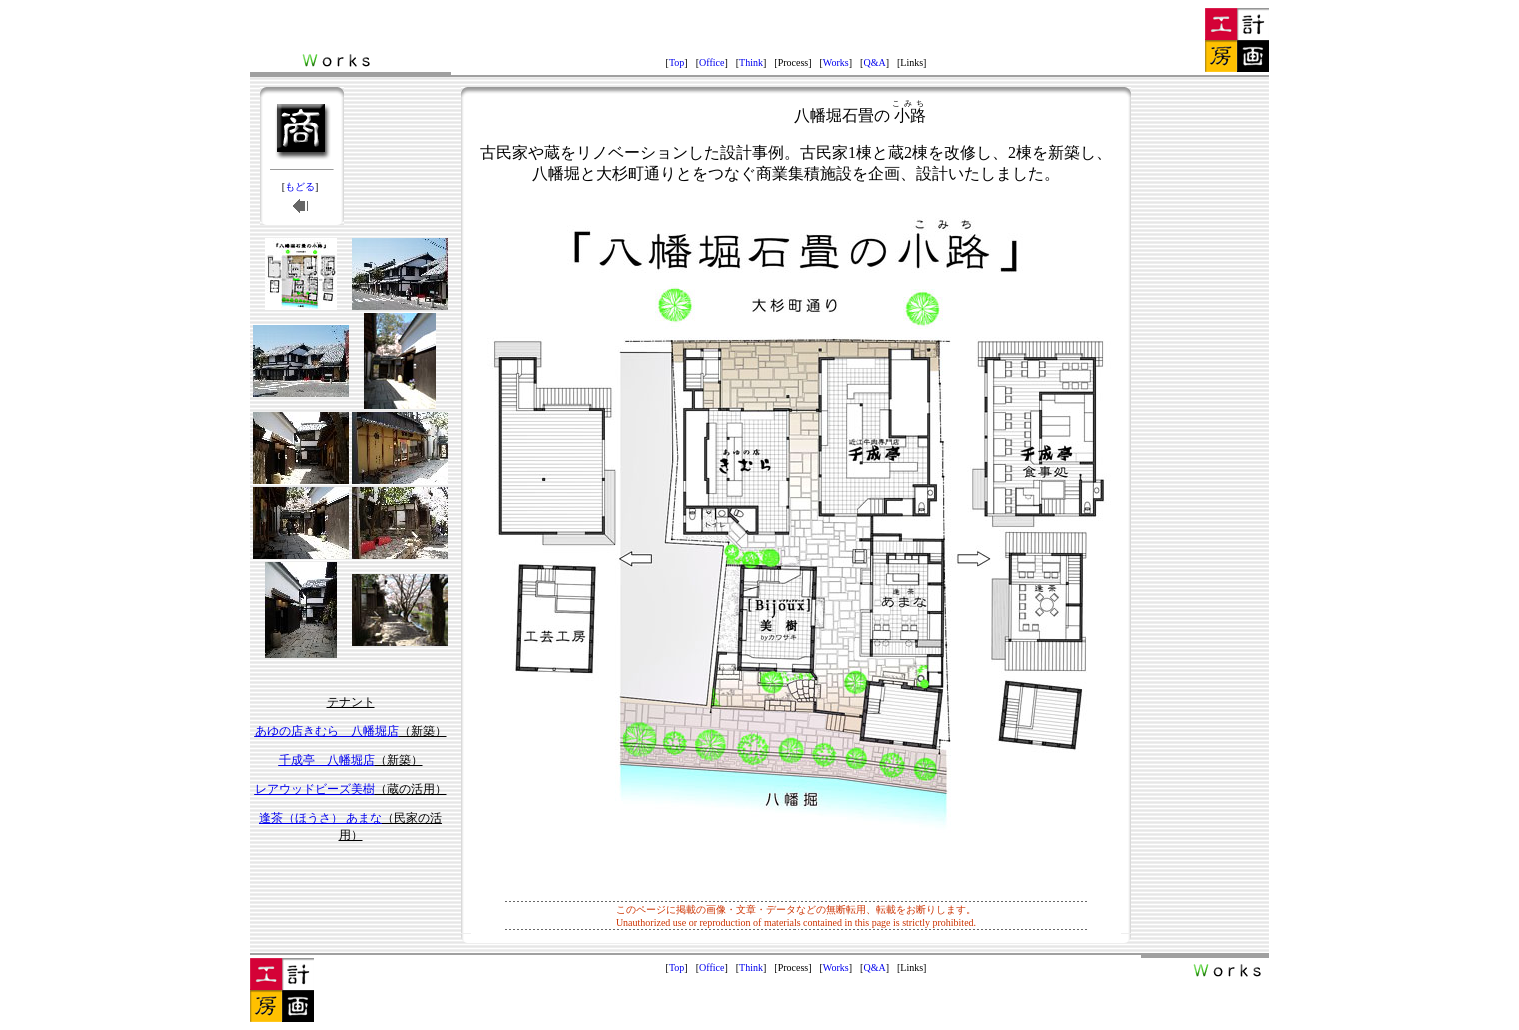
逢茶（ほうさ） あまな (320, 818)
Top (676, 62)
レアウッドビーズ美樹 (315, 789)
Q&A (874, 62)
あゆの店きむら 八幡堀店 (327, 731)
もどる (300, 186)
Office (711, 62)
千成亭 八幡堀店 (327, 760)
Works (836, 62)
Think (751, 62)
